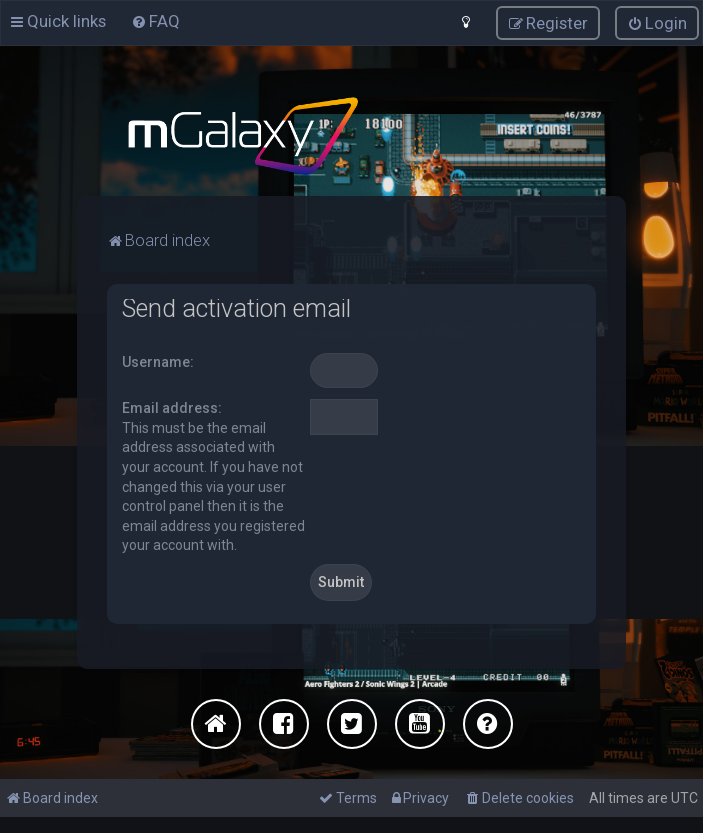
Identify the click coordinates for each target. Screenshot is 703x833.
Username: (158, 361)
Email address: (172, 408)
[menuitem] (155, 21)
